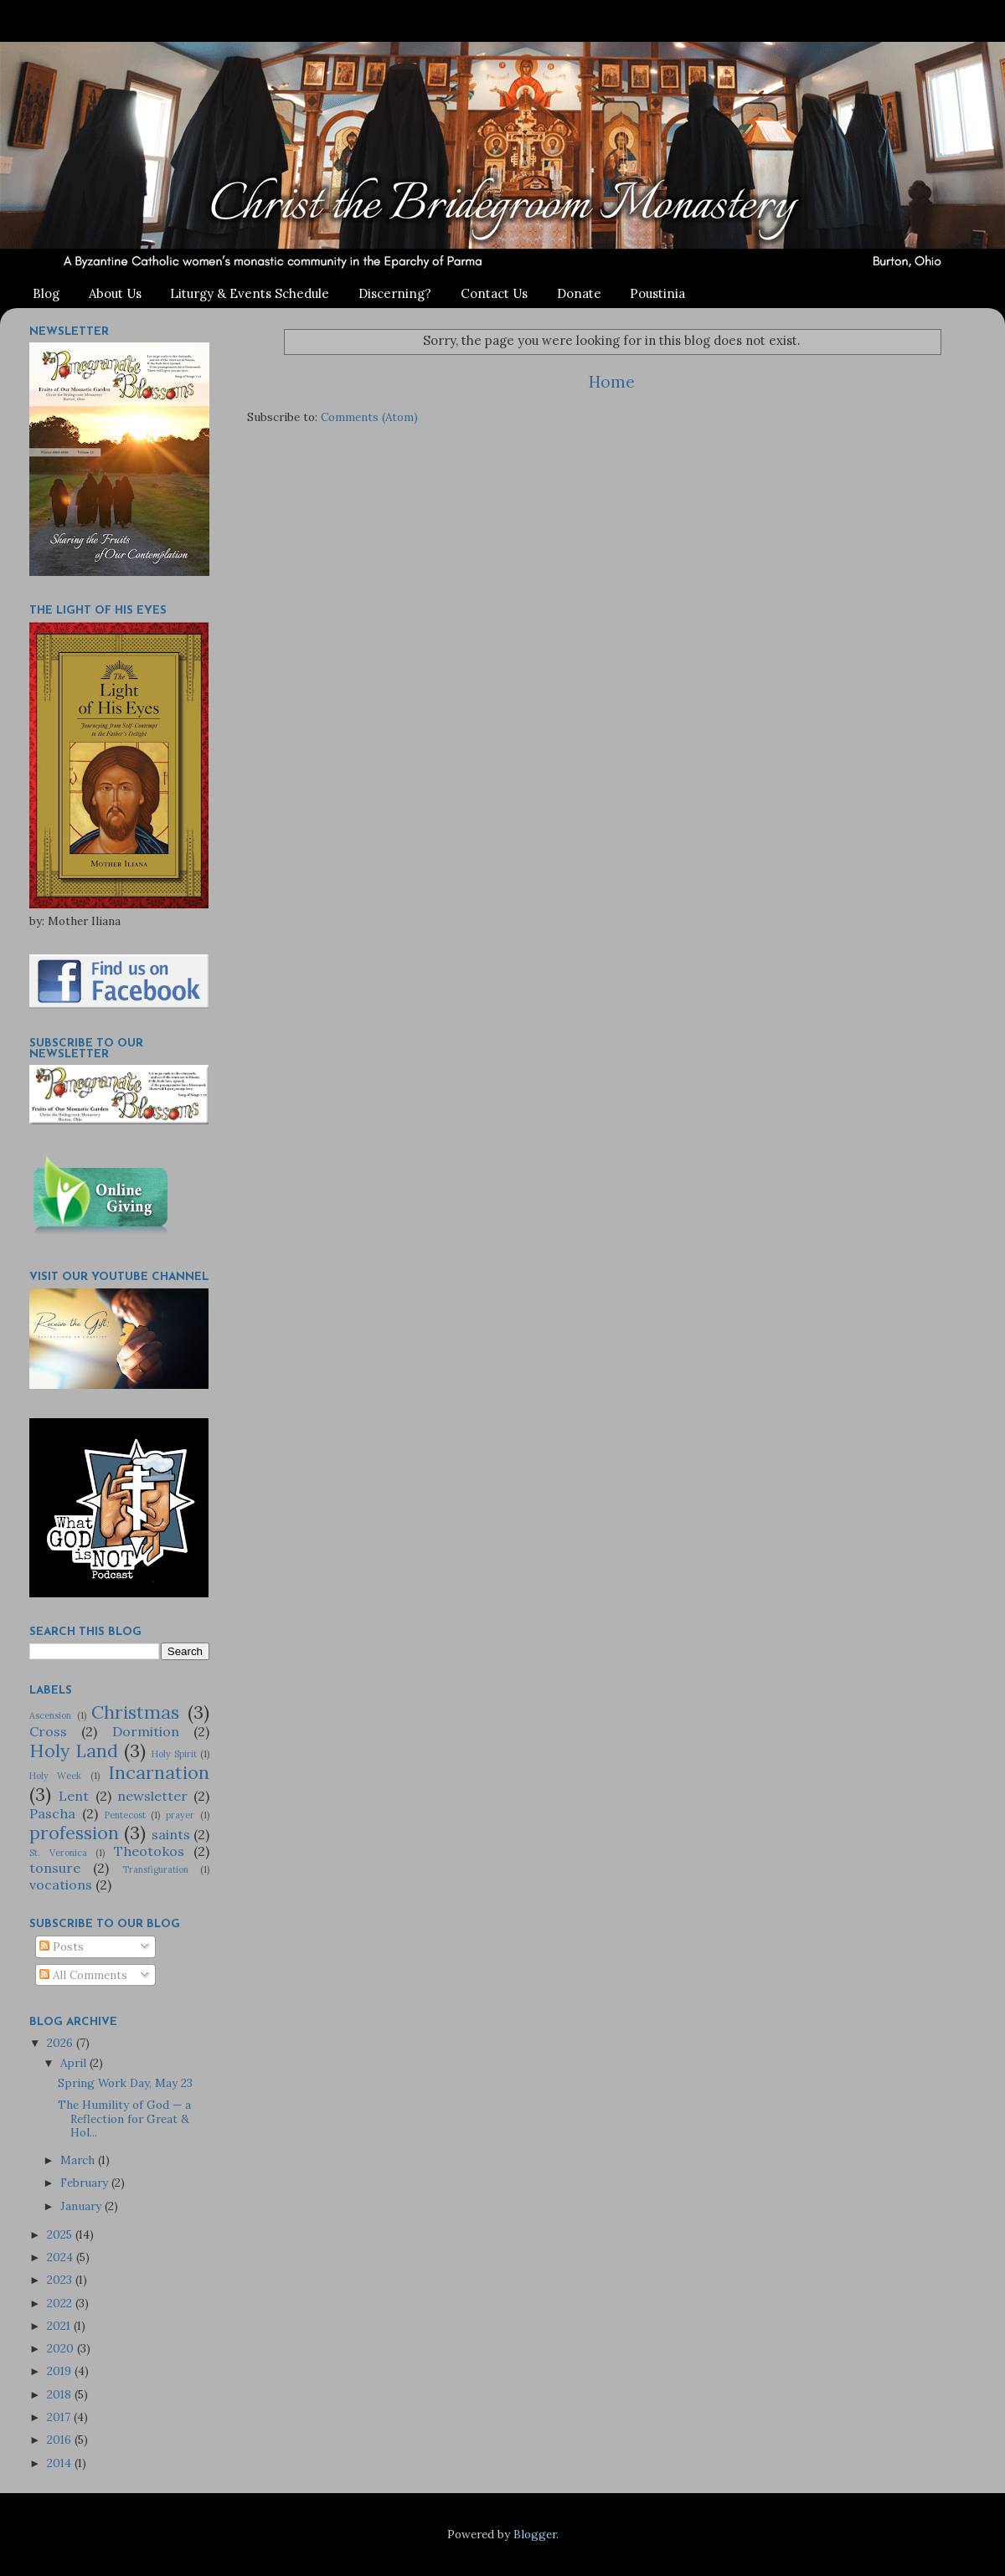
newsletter (152, 1795)
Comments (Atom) (369, 416)
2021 (60, 2325)
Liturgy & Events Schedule (249, 293)
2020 (62, 2348)
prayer (180, 1815)
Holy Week (55, 1776)
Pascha (52, 1813)
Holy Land (73, 1750)
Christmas (135, 1712)
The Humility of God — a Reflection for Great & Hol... (124, 2118)
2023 (61, 2279)
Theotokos (149, 1851)
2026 (61, 2042)
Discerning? (394, 293)
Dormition (145, 1731)
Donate (579, 293)
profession (74, 1832)
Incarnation (158, 1772)
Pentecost (125, 1815)
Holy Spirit (174, 1754)
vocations (60, 1884)
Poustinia (657, 293)
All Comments (83, 1974)
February (85, 2182)
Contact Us (494, 293)
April (75, 2062)
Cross (48, 1731)
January (82, 2206)
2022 (61, 2303)
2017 (60, 2416)
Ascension (50, 1715)
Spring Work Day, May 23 (125, 2082)
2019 (61, 2370)
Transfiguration (155, 1869)
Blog (46, 293)
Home (612, 382)
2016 (61, 2439)
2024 (61, 2257)
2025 (61, 2234)
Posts (61, 1946)
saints (171, 1834)
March (79, 2159)
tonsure (54, 1867)
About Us (115, 293)
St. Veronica (58, 1853)
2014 (61, 2463)
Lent (74, 1795)
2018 (61, 2394)
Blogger (534, 2534)
